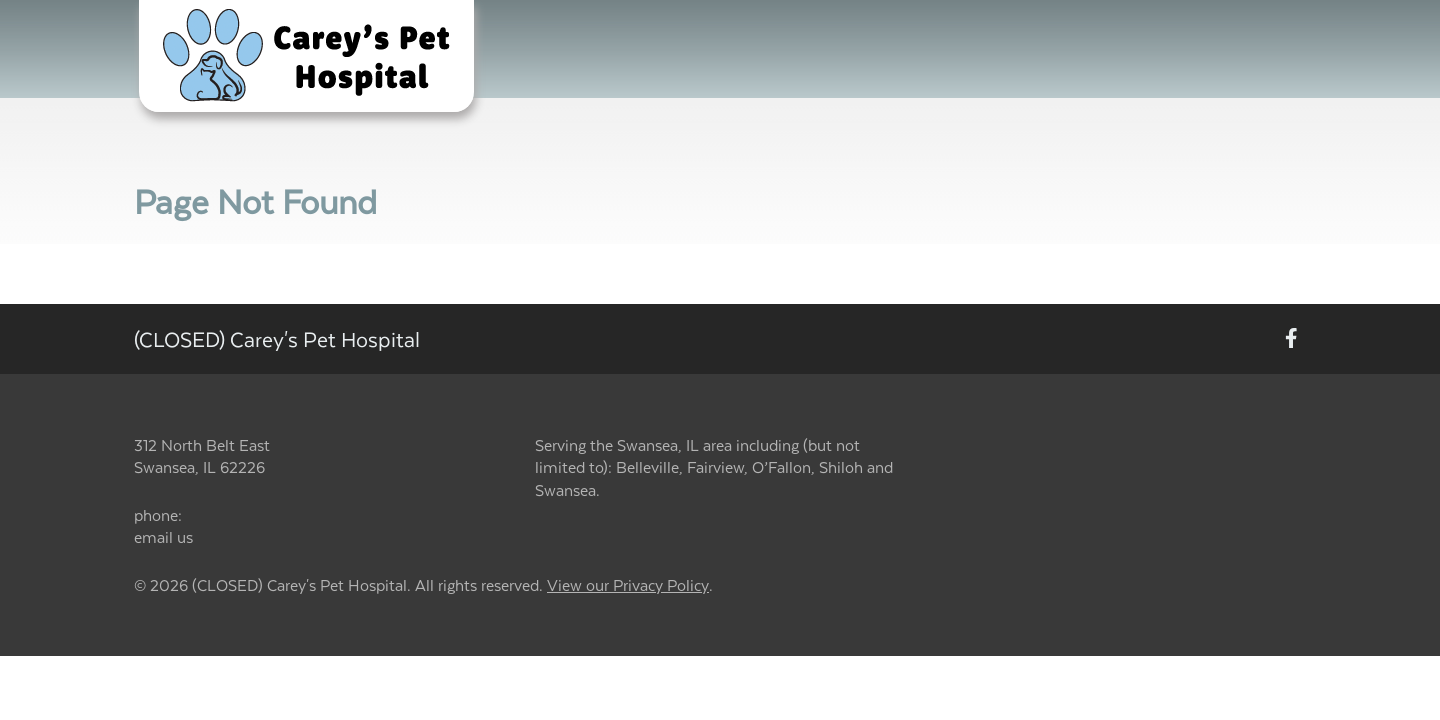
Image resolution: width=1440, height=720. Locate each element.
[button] (306, 56)
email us (163, 536)
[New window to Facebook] (1291, 339)
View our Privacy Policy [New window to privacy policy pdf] (628, 585)
